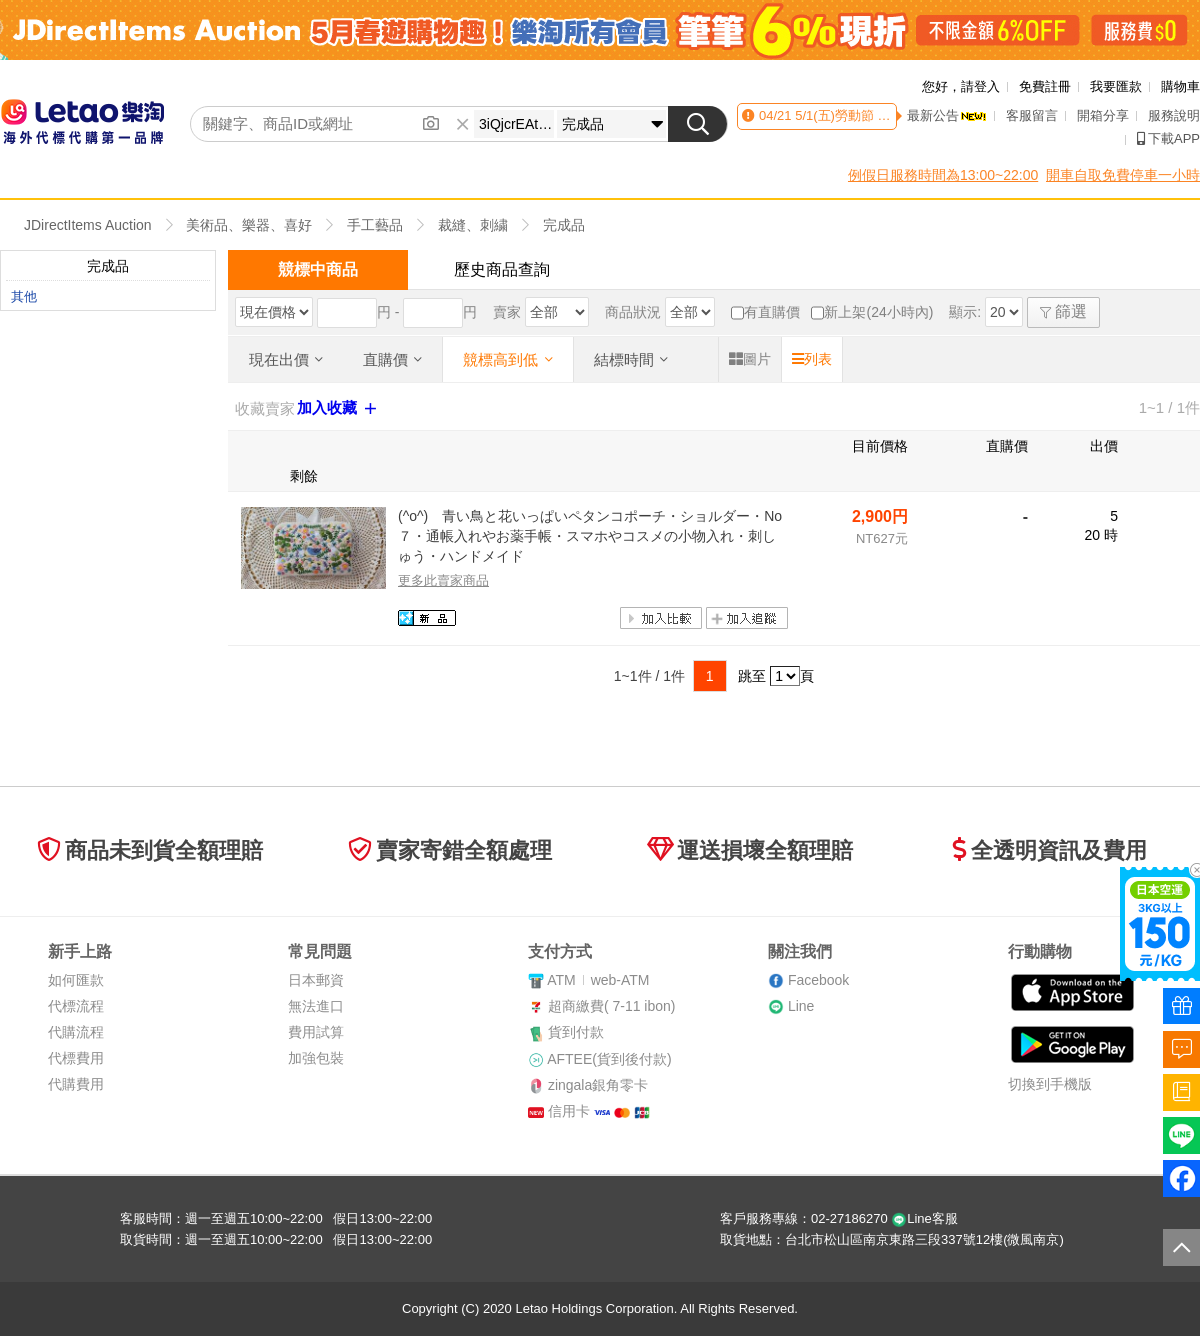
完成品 (564, 225)
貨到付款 (576, 1032)
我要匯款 (1116, 86)
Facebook (818, 980)
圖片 (750, 359)
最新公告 (947, 115)
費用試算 (316, 1032)
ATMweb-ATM (598, 980)
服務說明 (1174, 115)
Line (801, 1006)
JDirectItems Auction (88, 225)
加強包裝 (316, 1058)
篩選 (1063, 311)
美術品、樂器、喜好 (249, 225)
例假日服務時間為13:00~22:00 (943, 175)
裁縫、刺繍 (473, 225)
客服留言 (1032, 115)
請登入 (980, 86)
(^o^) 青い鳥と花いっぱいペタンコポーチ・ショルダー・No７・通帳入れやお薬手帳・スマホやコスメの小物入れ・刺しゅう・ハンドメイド (590, 535)
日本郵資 (316, 980)
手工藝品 (375, 225)
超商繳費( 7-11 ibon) (612, 1006)
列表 (812, 359)
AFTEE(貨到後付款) (609, 1059)
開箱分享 (1103, 115)
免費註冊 (1045, 86)
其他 (24, 296)
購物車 (1180, 86)
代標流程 (76, 1006)
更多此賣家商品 (443, 580)
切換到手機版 (1050, 1084)
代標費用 (76, 1058)
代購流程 (76, 1032)
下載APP (1168, 138)
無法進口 (316, 1006)
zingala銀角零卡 (598, 1085)
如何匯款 (76, 980)
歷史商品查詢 (502, 269)
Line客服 (924, 1218)
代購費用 (76, 1084)
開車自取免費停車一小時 (1123, 175)
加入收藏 (338, 408)
